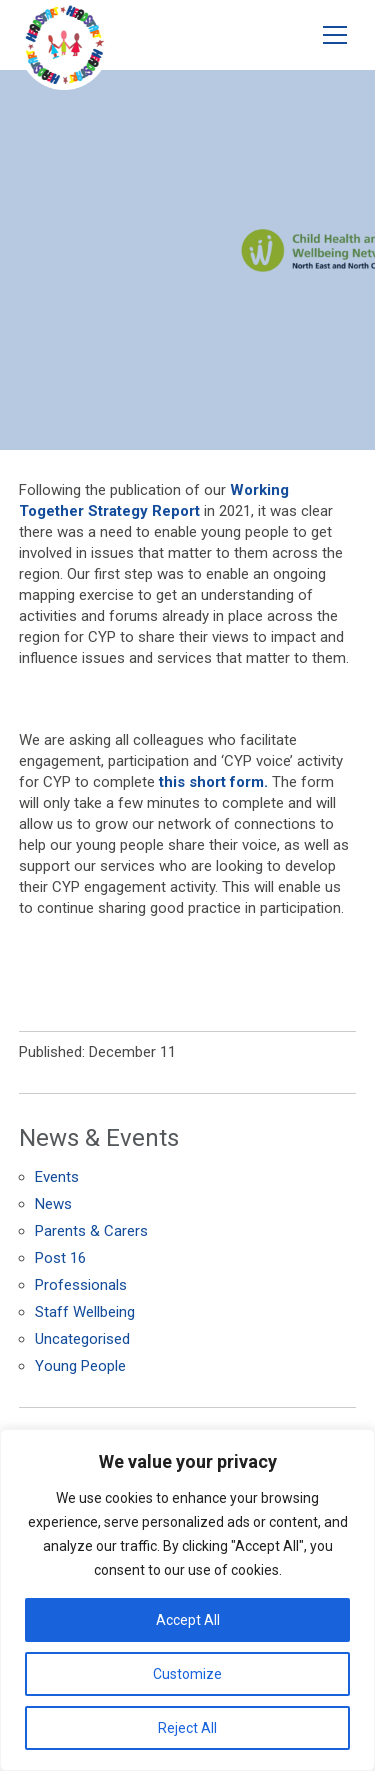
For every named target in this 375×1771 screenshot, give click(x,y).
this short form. (213, 782)
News (53, 1204)
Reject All (187, 1728)
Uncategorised (82, 1339)
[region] (187, 1600)
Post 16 (60, 1258)
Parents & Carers (91, 1231)
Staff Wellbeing (85, 1312)
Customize (187, 1674)
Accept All (188, 1620)
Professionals (81, 1285)
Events (57, 1177)
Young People (80, 1366)
